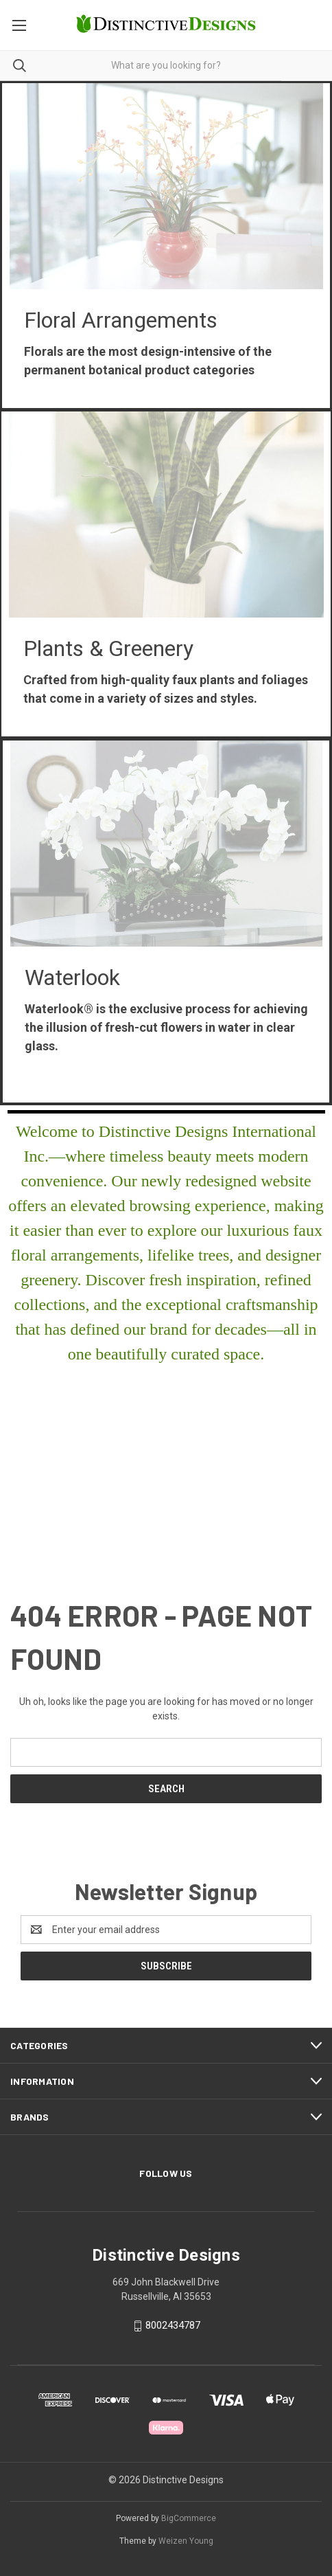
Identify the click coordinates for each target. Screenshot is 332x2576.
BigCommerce (188, 2518)
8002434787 (172, 2325)
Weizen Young (185, 2541)
